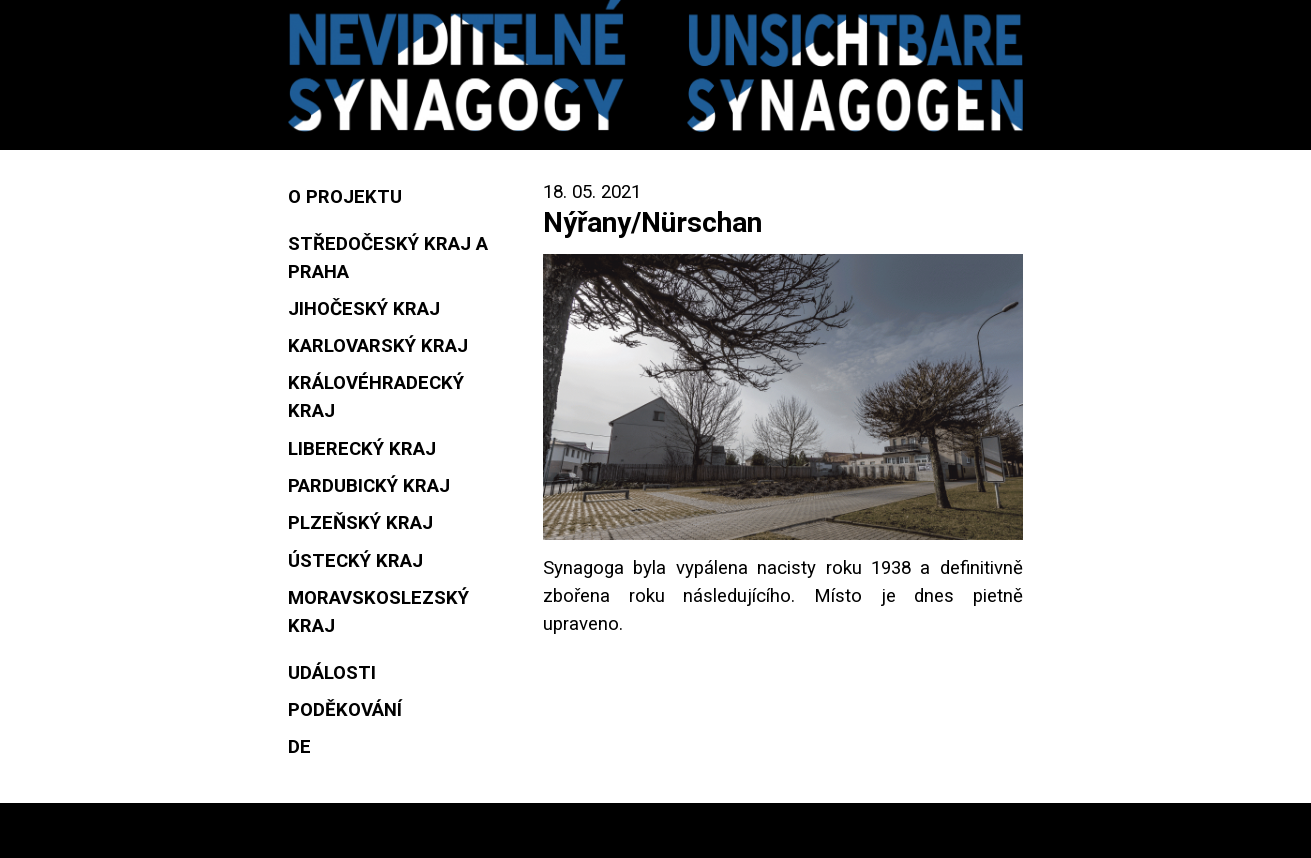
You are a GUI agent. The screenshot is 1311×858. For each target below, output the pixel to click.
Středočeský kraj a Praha (388, 258)
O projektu (345, 197)
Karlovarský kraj (378, 346)
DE (299, 747)
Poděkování (345, 710)
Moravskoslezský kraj (378, 612)
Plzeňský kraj (360, 523)
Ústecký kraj (355, 561)
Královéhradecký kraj (376, 397)
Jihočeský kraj (364, 309)
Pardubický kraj (369, 486)
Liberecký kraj (362, 449)
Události (332, 673)
